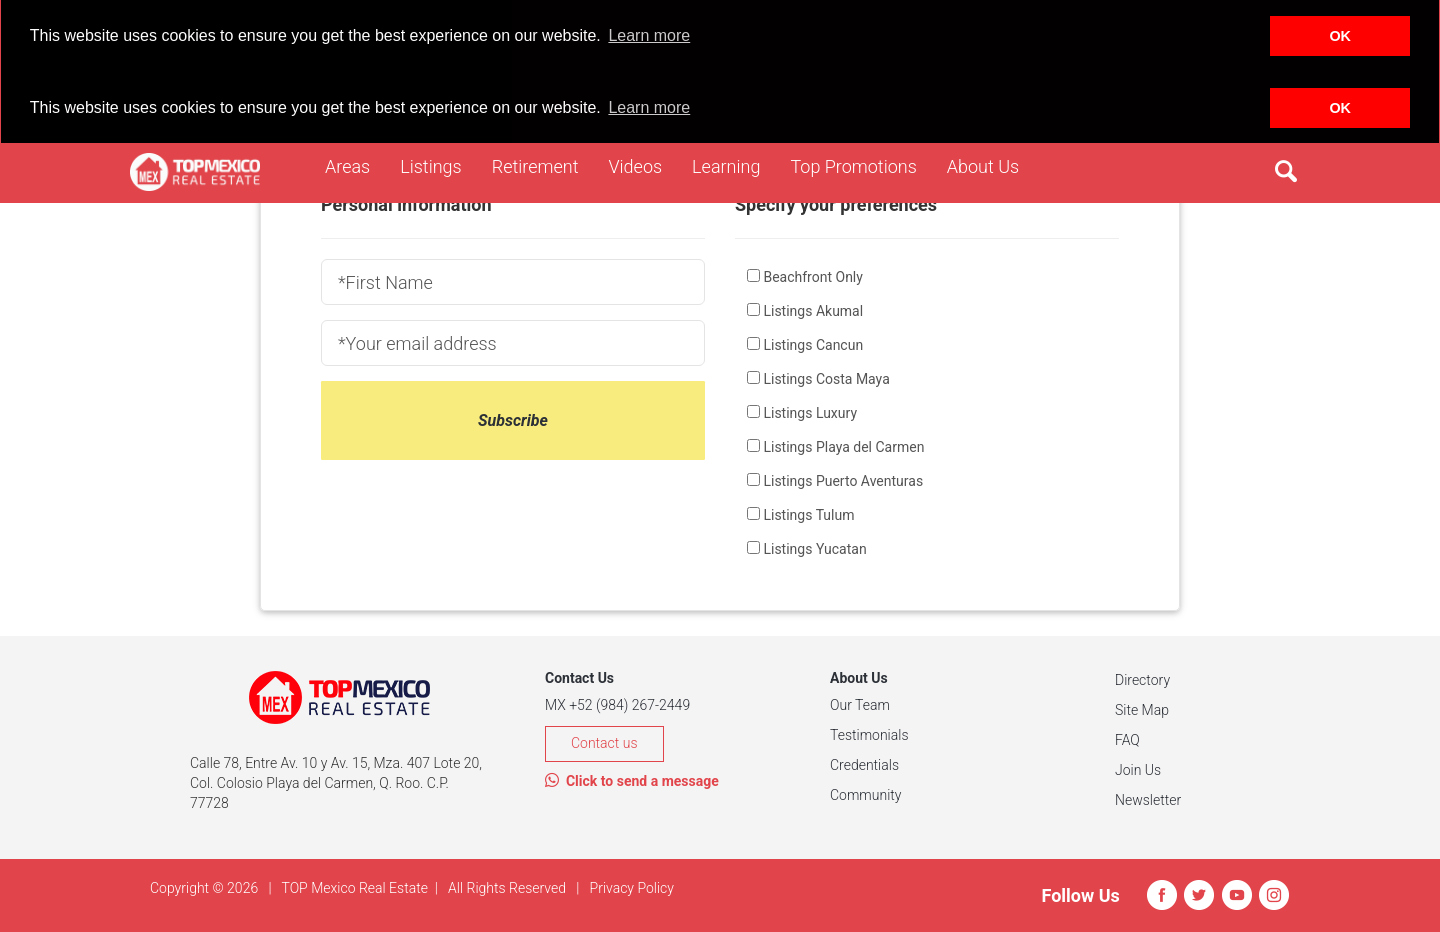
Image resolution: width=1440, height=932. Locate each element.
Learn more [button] (649, 35)
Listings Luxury (810, 413)
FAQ (1127, 740)
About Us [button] (990, 165)
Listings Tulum (808, 515)
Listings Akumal (813, 311)
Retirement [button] (543, 165)
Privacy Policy (632, 888)
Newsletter (1148, 800)
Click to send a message (632, 781)
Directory (1142, 680)
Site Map (1142, 710)
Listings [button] (438, 165)
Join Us (1138, 770)
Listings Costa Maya (826, 379)
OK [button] (1340, 36)
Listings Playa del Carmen (843, 447)
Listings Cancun (813, 345)
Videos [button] (642, 165)
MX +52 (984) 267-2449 (617, 705)
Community (865, 795)
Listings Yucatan (814, 549)
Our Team (860, 705)
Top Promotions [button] (860, 165)
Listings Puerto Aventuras (843, 481)
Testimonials (869, 735)
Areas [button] (355, 165)
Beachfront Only (812, 277)
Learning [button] (733, 165)
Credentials (864, 765)
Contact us (604, 743)
